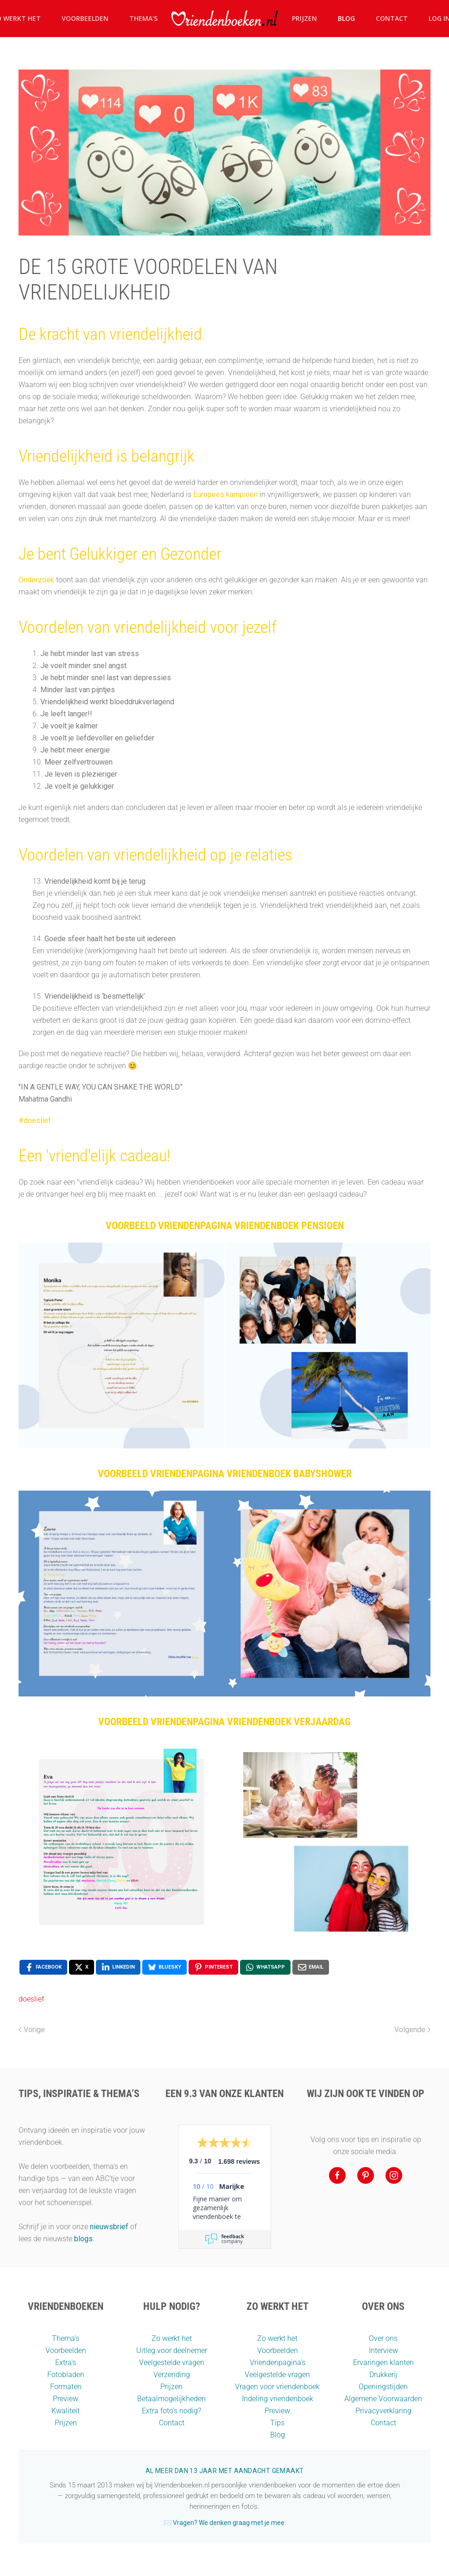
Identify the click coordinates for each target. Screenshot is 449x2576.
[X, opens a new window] (81, 1967)
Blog (346, 18)
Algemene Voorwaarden (383, 2398)
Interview (383, 2350)
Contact (392, 18)
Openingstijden (383, 2386)
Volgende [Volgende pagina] (412, 2029)
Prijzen (304, 18)
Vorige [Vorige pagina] (32, 2029)
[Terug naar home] (224, 18)
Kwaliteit (65, 2410)
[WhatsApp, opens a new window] (265, 1967)
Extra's (65, 2362)
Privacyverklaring (383, 2410)
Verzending (171, 2374)
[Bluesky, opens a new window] (164, 1967)
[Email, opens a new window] (310, 1967)
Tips (277, 2422)
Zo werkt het (172, 2338)
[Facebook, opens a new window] (43, 1967)
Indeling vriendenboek (277, 2398)
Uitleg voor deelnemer (171, 2350)
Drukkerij (383, 2374)
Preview (65, 2398)
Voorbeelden (85, 18)
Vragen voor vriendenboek (277, 2386)
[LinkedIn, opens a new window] (118, 1967)
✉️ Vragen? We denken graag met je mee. (225, 2522)
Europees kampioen (225, 494)
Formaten (66, 2386)
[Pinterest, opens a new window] (213, 1967)
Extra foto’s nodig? (171, 2410)
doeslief (31, 1999)
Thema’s (65, 2338)
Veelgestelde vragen (171, 2362)
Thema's (143, 18)
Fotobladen (65, 2374)
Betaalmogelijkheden (171, 2398)
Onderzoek (36, 579)
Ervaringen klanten (383, 2362)
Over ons (383, 2338)
